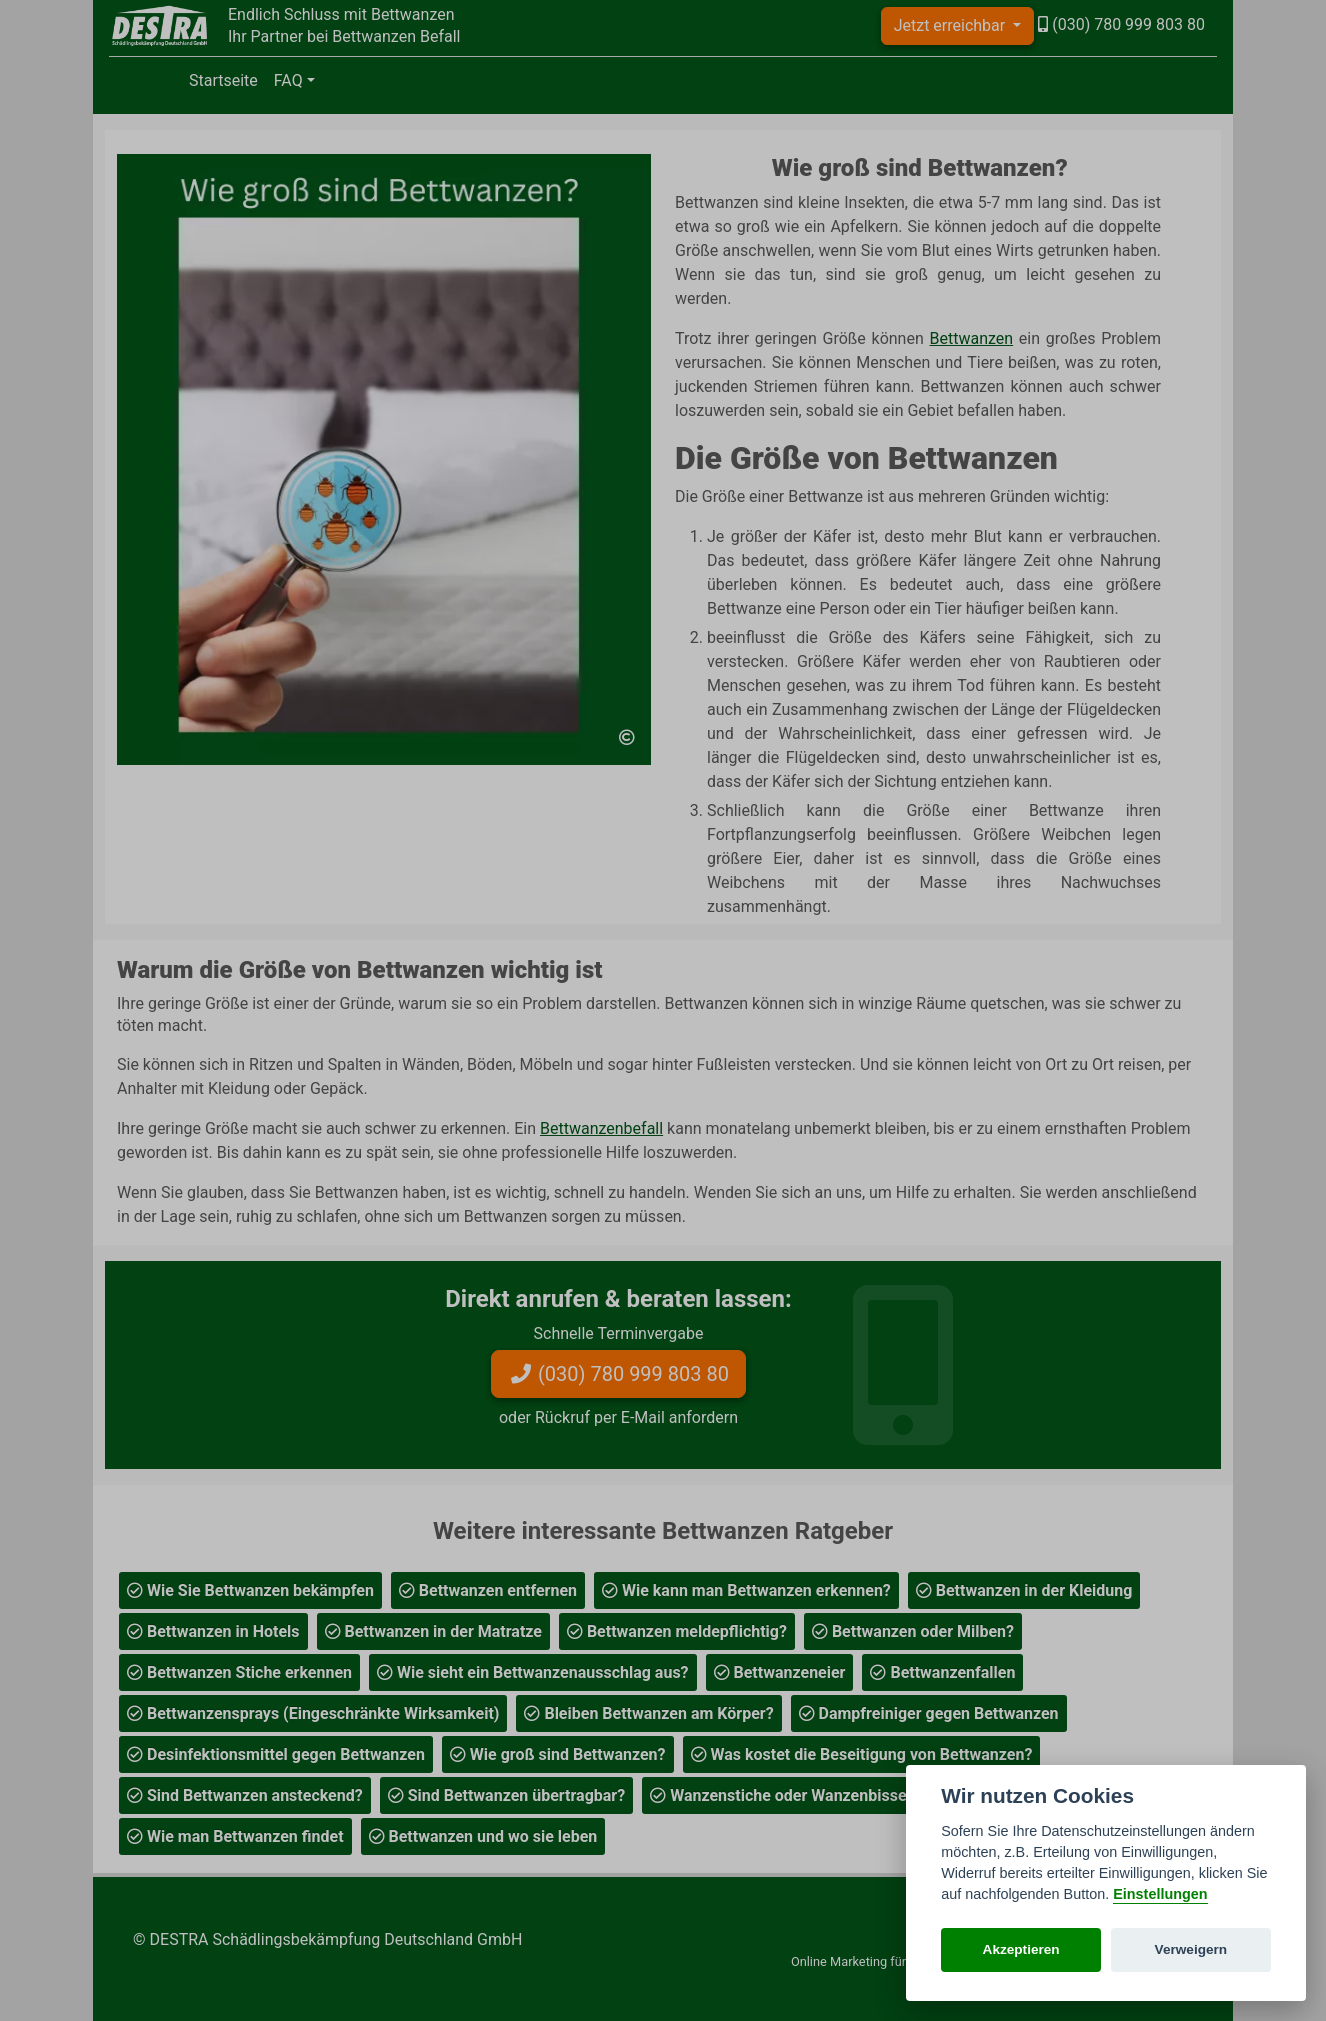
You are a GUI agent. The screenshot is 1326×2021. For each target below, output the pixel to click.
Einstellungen (1160, 1894)
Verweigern (1191, 1949)
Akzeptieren (1021, 1949)
